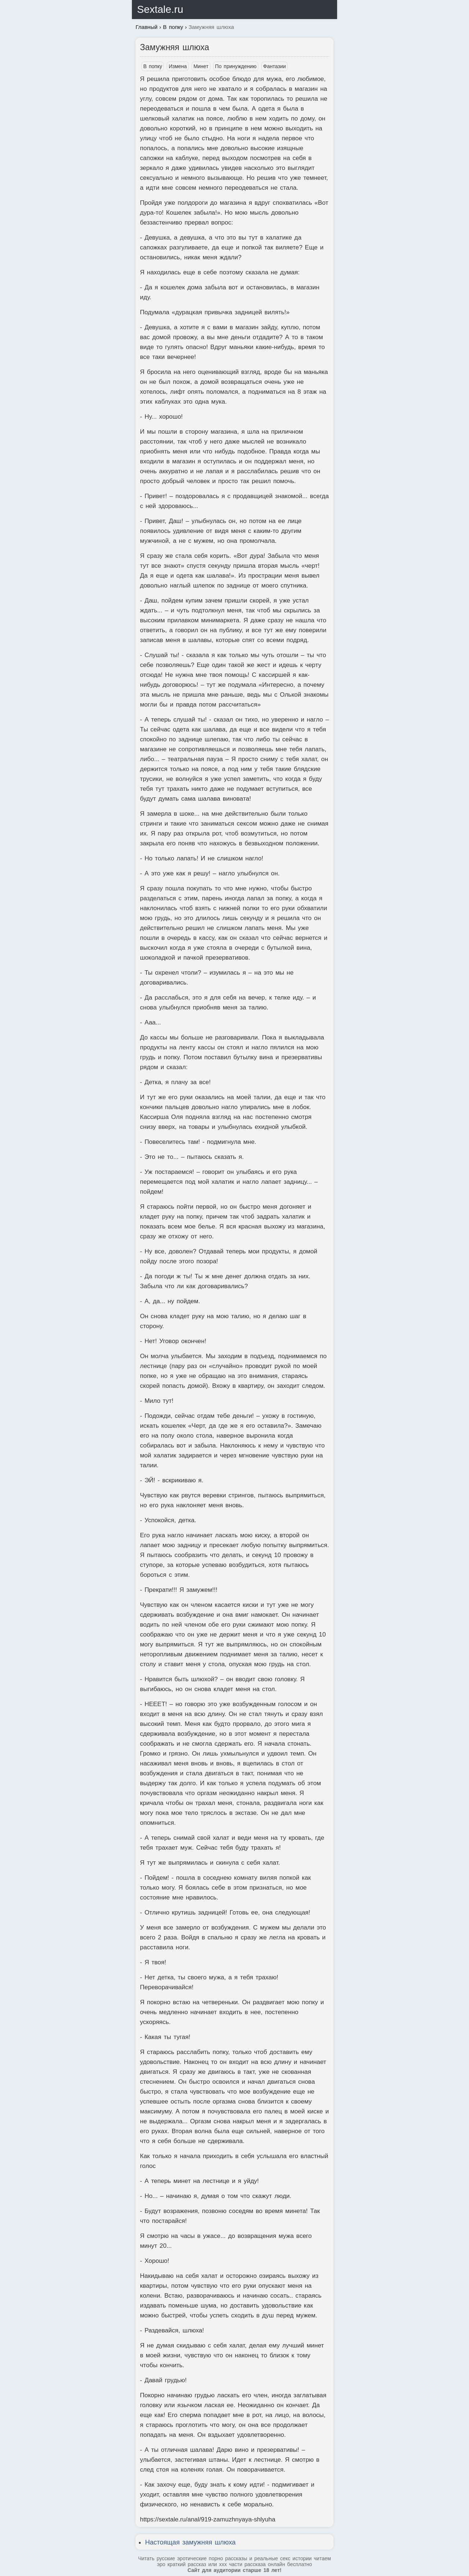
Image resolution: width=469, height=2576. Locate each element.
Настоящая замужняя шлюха (190, 2542)
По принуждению (235, 66)
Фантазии (274, 66)
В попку (152, 66)
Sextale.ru (160, 9)
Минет (200, 66)
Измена (178, 66)
